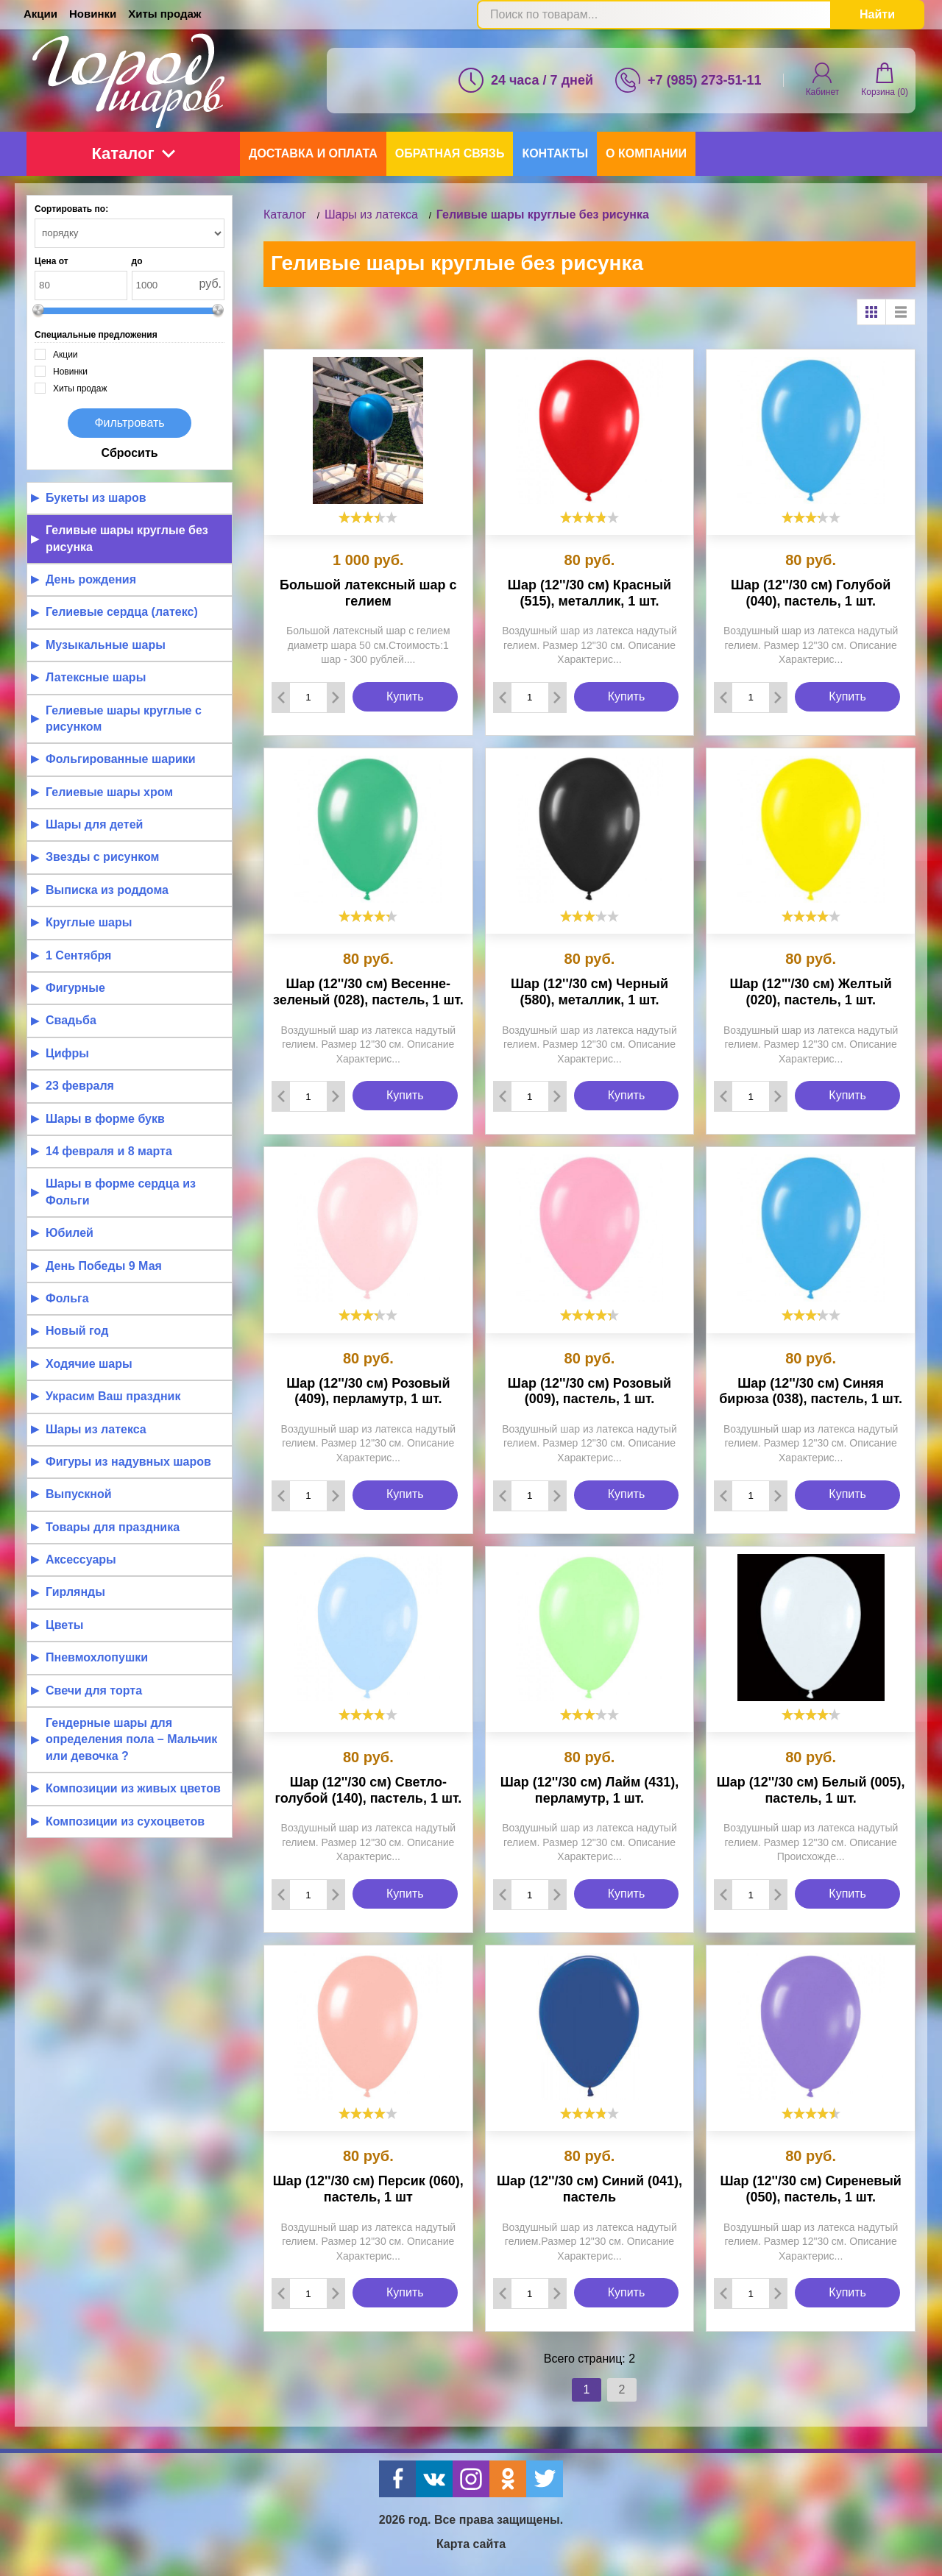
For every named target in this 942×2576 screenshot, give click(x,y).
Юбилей (69, 1233)
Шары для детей (94, 824)
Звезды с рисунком (102, 857)
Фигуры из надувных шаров (128, 1461)
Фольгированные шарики (121, 759)
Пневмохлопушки (97, 1657)
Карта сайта (471, 2544)
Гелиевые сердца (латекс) (122, 612)
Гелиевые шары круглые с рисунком (124, 718)
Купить (405, 696)
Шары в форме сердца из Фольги (121, 1191)
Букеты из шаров (96, 498)
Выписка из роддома (107, 890)
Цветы (65, 1625)
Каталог (132, 153)
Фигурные (75, 988)
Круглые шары (89, 922)
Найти (877, 14)
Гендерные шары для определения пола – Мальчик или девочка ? (131, 1739)
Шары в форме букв (105, 1119)
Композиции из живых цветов (133, 1788)
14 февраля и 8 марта (109, 1151)
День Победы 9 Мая (104, 1266)
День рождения (91, 579)
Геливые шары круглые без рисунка (127, 538)
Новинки (92, 13)
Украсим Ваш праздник (113, 1396)
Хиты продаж (164, 13)
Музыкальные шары (106, 645)
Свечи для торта (94, 1690)
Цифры (67, 1053)
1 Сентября (78, 955)
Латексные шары (96, 677)
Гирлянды (75, 1592)
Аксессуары (81, 1559)
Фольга (67, 1298)
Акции (40, 13)
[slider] (368, 517)
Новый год (77, 1330)
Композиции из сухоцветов (125, 1821)
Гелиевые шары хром (109, 792)
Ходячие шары (89, 1364)
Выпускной (79, 1494)
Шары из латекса (96, 1429)
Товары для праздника (113, 1527)
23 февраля (80, 1085)
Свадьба (71, 1020)
